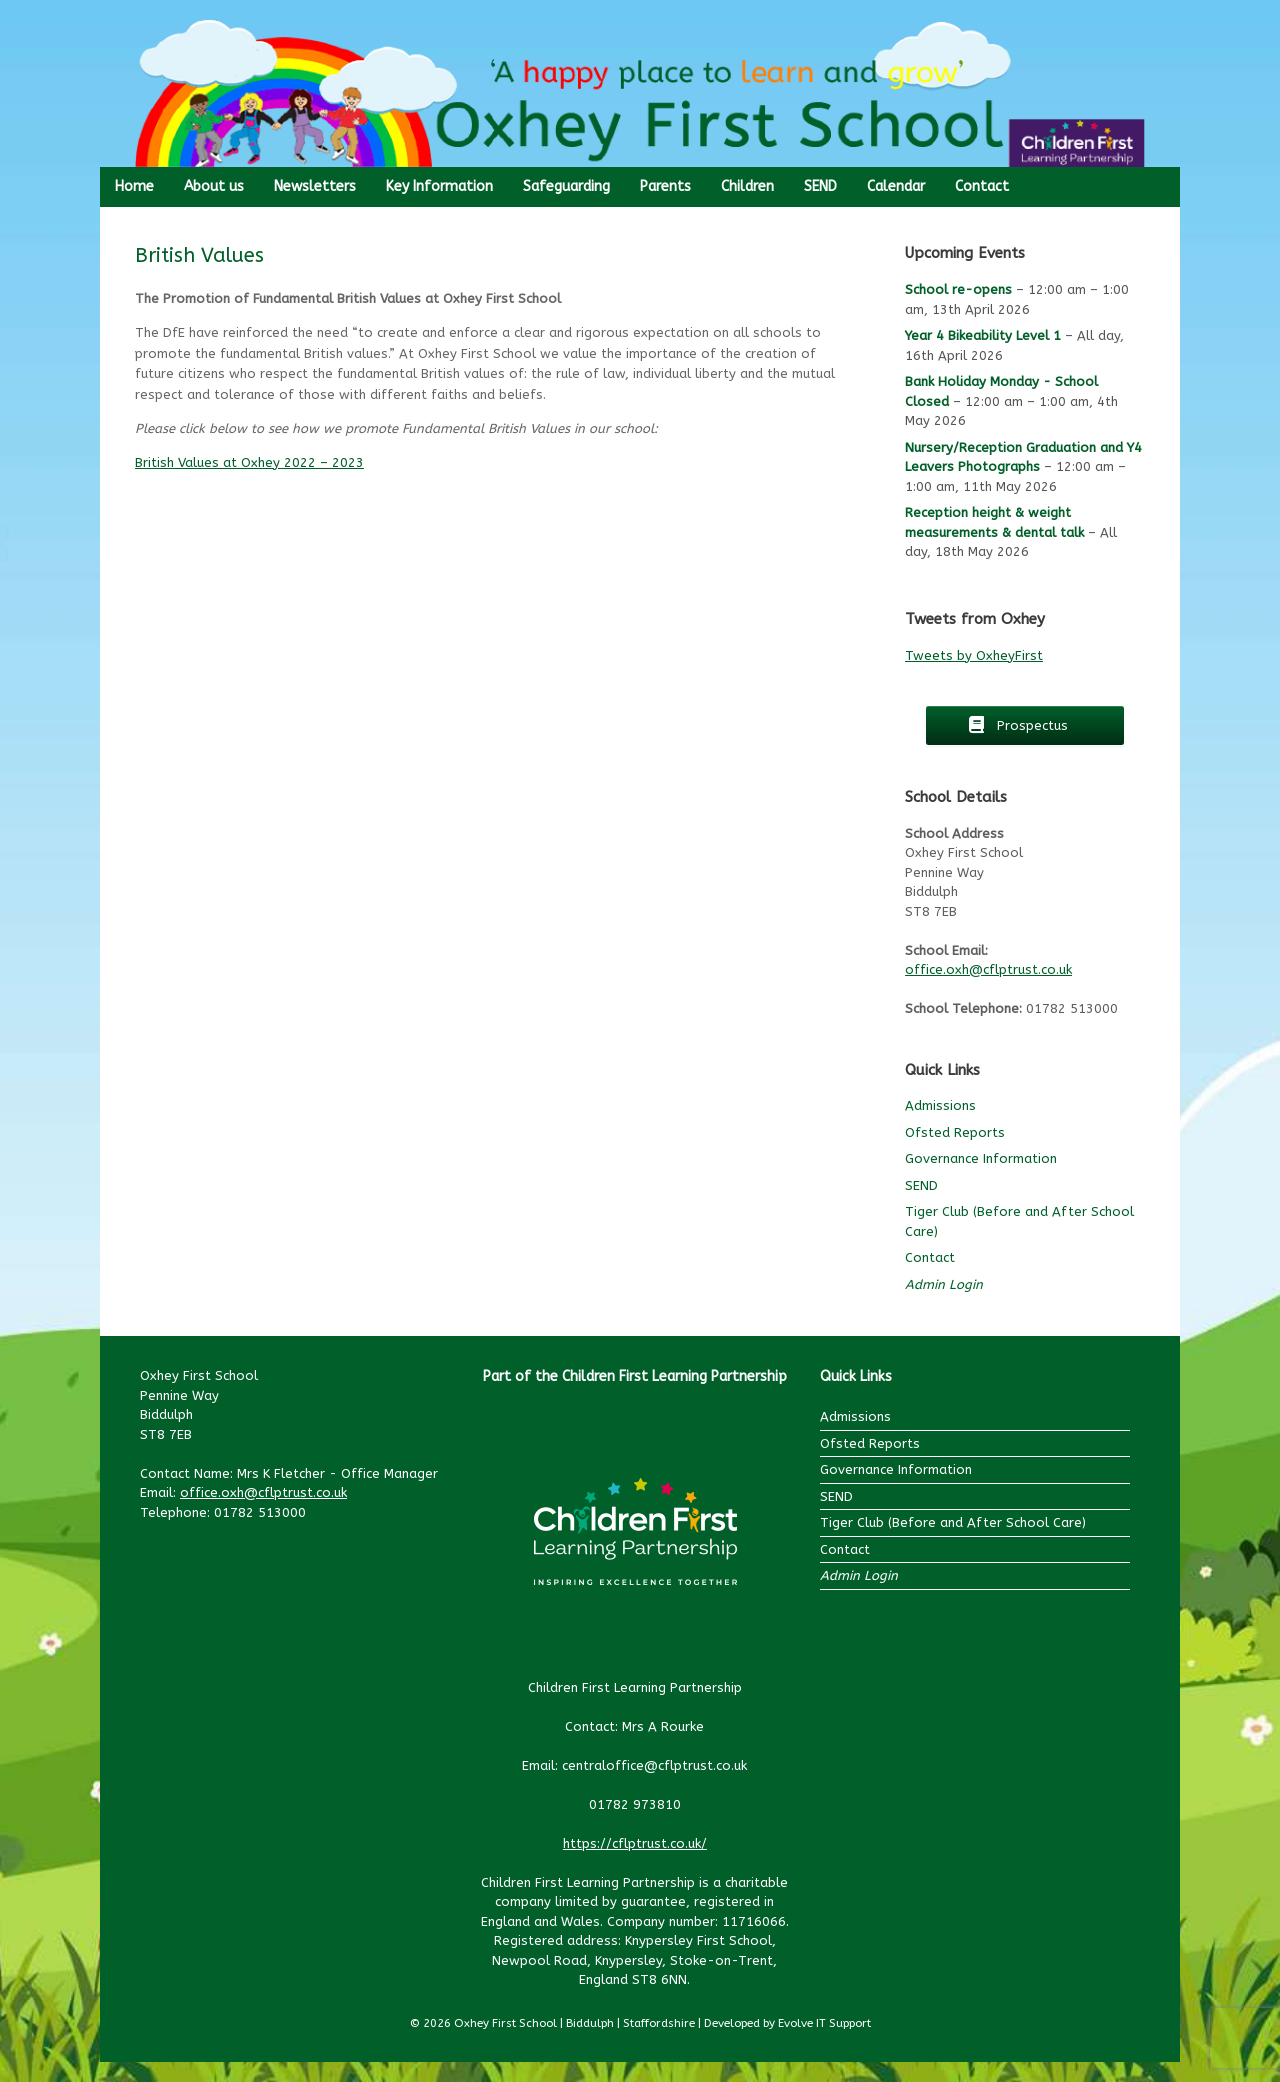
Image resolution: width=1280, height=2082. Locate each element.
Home (134, 186)
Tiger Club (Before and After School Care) (953, 1522)
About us (214, 186)
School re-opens (958, 289)
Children (747, 186)
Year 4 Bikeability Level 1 (983, 335)
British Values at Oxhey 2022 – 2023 (249, 462)
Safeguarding (566, 186)
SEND (820, 186)
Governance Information (981, 1158)
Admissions (940, 1105)
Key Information (439, 186)
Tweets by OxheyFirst (974, 655)
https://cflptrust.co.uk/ (635, 1843)
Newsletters (315, 186)
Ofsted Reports (955, 1132)
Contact (982, 186)
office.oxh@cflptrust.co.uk (988, 969)
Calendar (896, 186)
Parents (665, 186)
